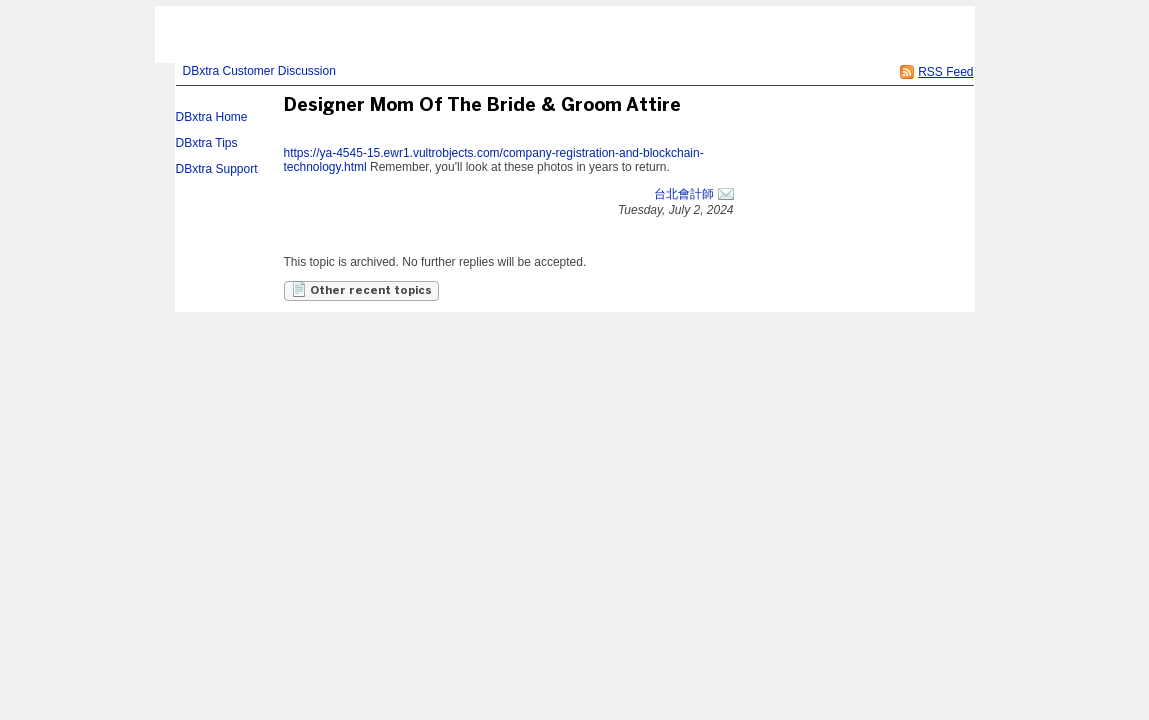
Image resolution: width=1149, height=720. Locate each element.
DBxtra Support (217, 169)
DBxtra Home (212, 117)
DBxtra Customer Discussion (259, 71)
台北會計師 (684, 194)
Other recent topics (361, 289)
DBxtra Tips (207, 143)
